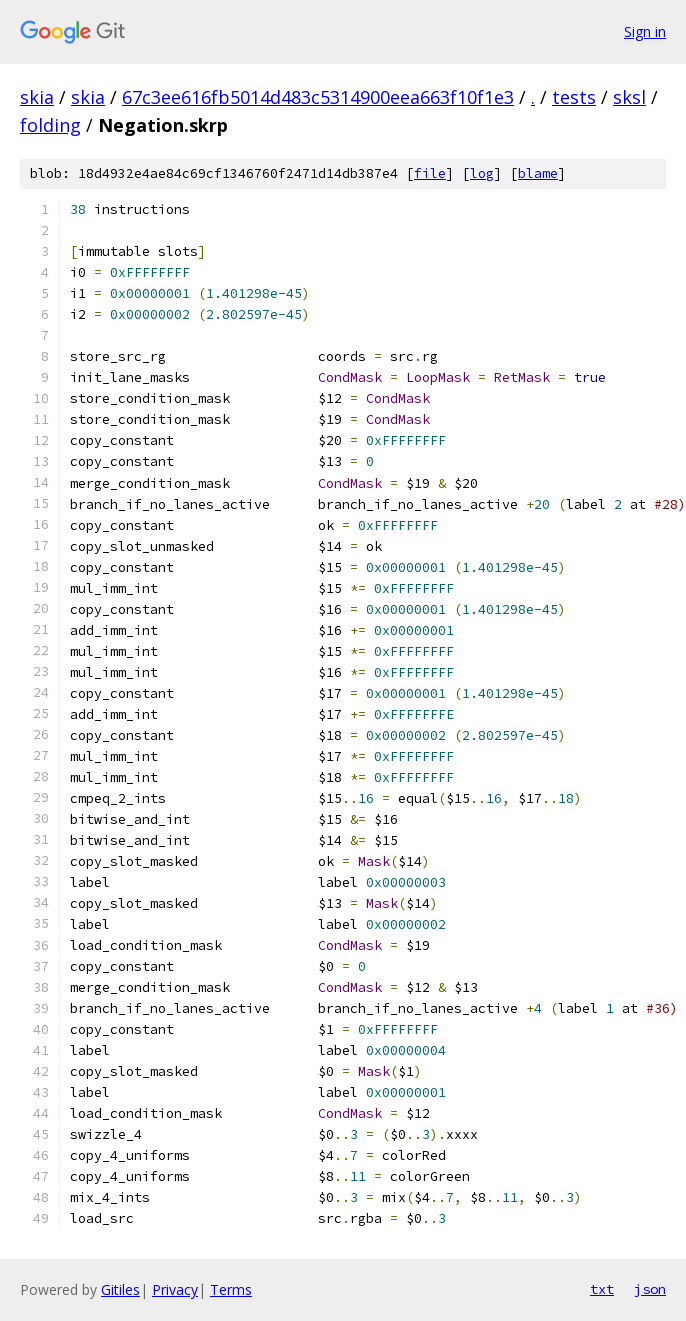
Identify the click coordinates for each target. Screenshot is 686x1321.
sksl (629, 97)
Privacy (175, 1289)
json (650, 1289)
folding (50, 125)
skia (37, 97)
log (482, 173)
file (430, 173)
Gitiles (120, 1289)
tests (574, 97)
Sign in (645, 31)
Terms (231, 1289)
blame (538, 173)
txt (602, 1289)
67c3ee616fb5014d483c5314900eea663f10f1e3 (318, 97)
